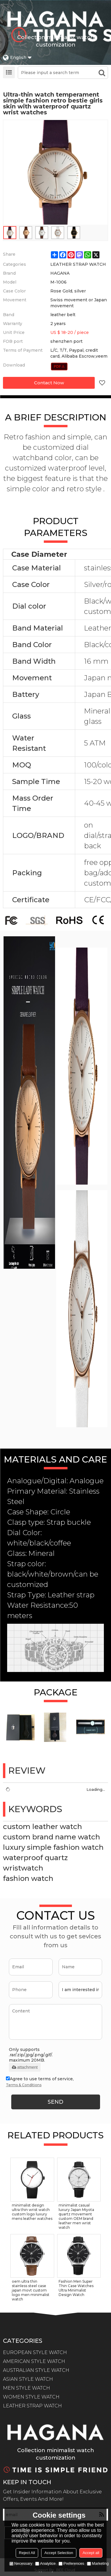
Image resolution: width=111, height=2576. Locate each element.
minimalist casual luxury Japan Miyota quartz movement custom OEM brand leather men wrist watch (76, 2216)
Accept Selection (58, 2553)
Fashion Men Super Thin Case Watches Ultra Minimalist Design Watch (76, 2288)
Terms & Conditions (23, 2085)
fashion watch (28, 1878)
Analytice (45, 2563)
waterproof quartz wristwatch (35, 1862)
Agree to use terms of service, (40, 2082)
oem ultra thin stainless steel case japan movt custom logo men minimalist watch (30, 2290)
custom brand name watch (51, 1837)
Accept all (91, 2553)
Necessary (20, 2563)
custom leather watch (42, 1826)
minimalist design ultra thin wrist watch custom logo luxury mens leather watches (32, 2212)
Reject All (27, 2553)
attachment (25, 2067)
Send (55, 2102)
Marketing (98, 2563)
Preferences (71, 2563)
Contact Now (49, 382)
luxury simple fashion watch (53, 1847)
